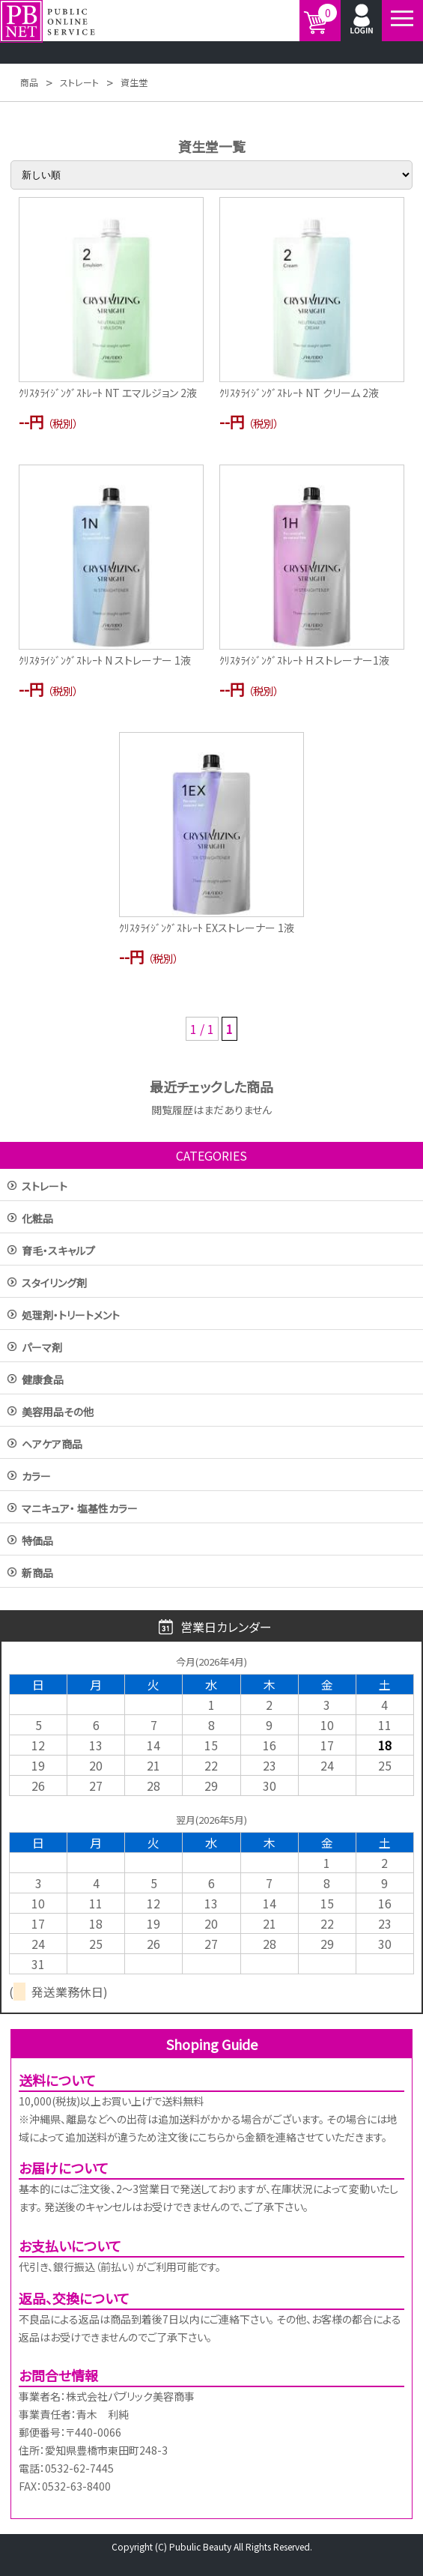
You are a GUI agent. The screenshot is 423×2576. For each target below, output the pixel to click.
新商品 (37, 1573)
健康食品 (43, 1380)
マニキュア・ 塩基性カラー (80, 1509)
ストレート (44, 1187)
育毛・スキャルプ (58, 1251)
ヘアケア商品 (52, 1445)
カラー (36, 1477)
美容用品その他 (58, 1412)
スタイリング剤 (54, 1284)
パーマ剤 (42, 1348)
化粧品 (37, 1219)
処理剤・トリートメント (71, 1316)
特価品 (37, 1541)
